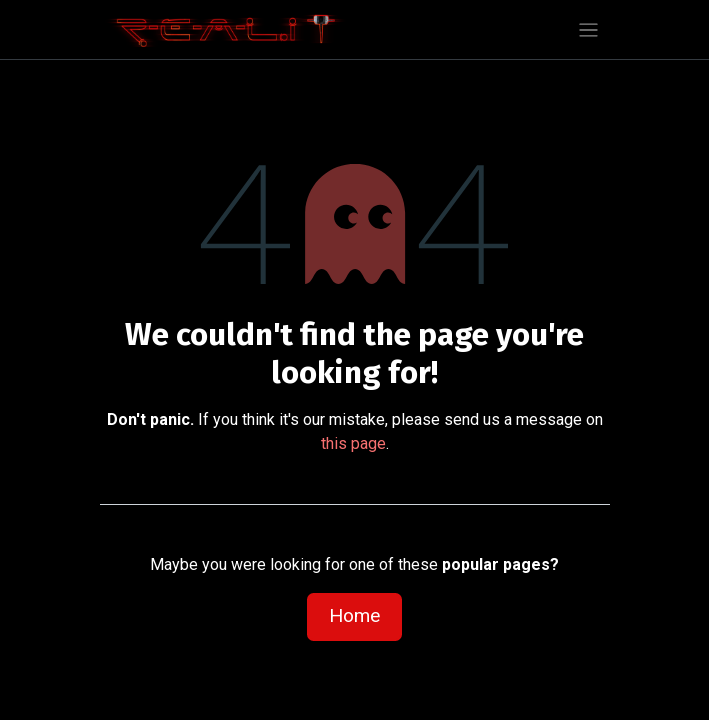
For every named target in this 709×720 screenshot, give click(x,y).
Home (354, 615)
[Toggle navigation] (588, 29)
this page (353, 443)
